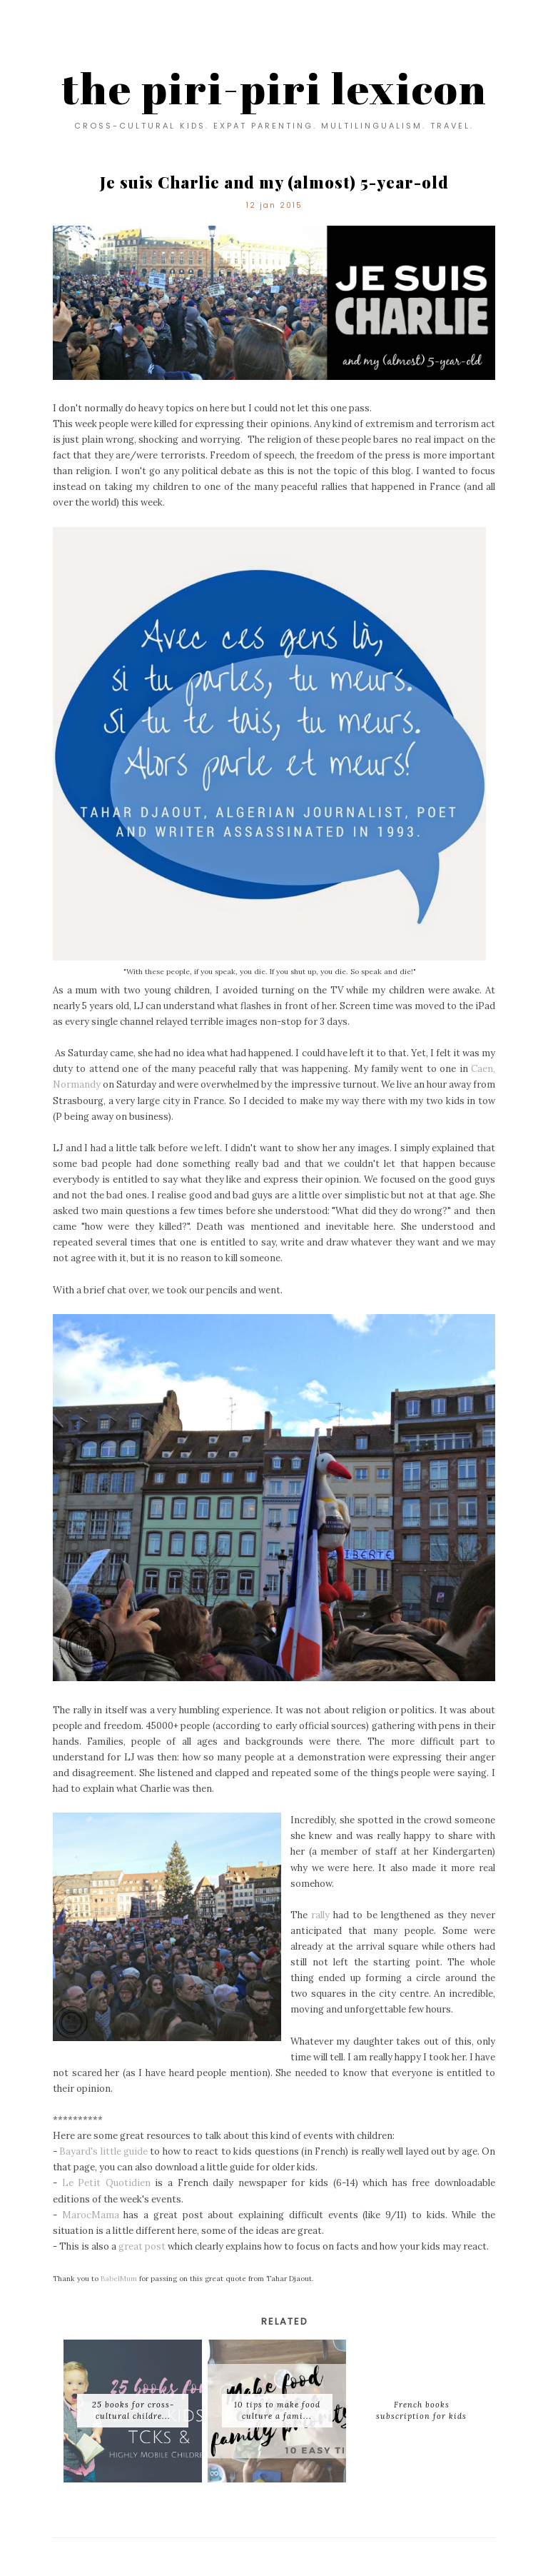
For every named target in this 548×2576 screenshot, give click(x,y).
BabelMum (119, 2278)
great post (142, 2246)
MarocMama (90, 2215)
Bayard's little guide (103, 2151)
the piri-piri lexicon (274, 87)
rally (320, 1915)
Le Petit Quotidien (106, 2183)
